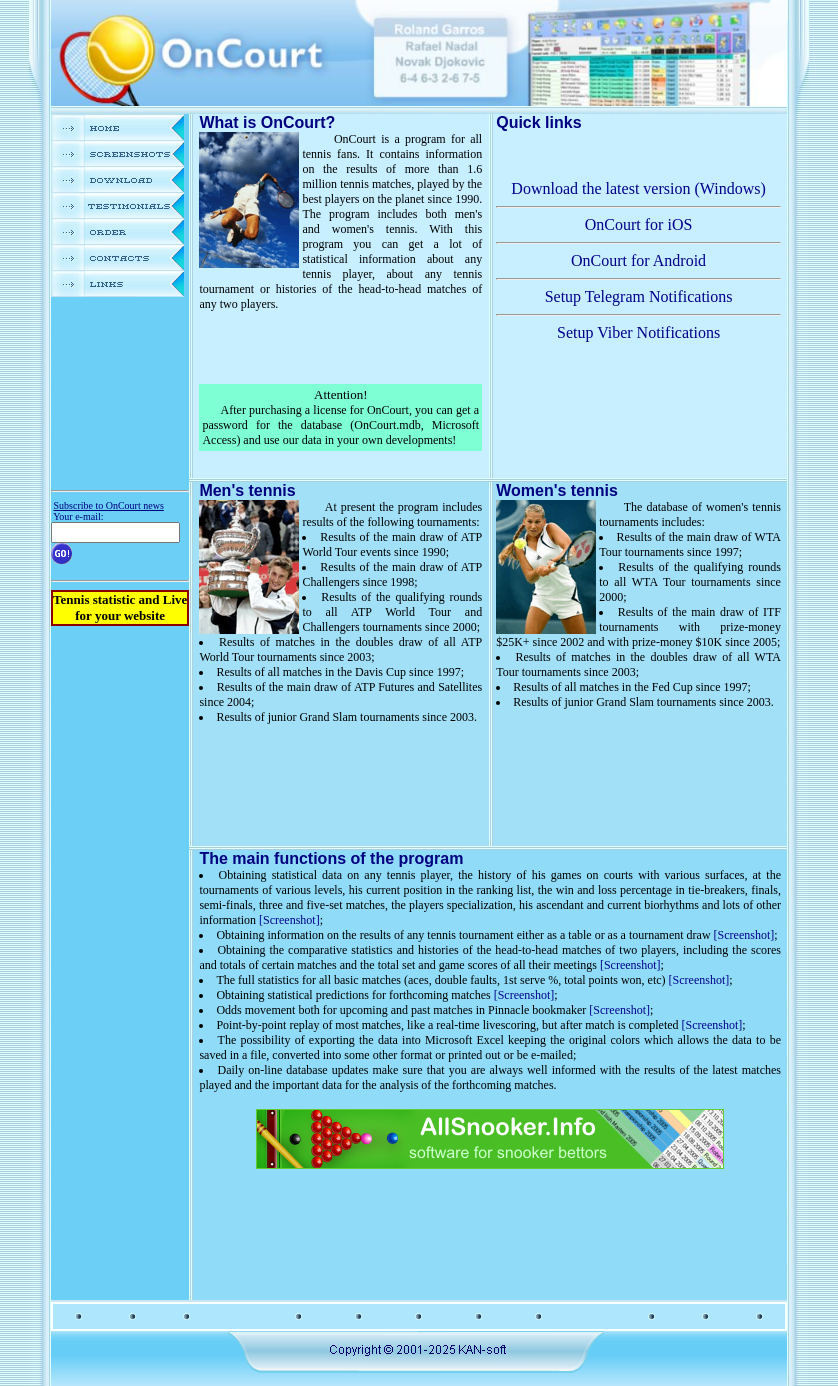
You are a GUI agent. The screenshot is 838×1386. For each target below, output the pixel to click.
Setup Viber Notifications (638, 332)
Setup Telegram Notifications (639, 296)
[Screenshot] (289, 920)
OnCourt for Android (638, 260)
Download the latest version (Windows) (638, 188)
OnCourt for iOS (639, 224)
